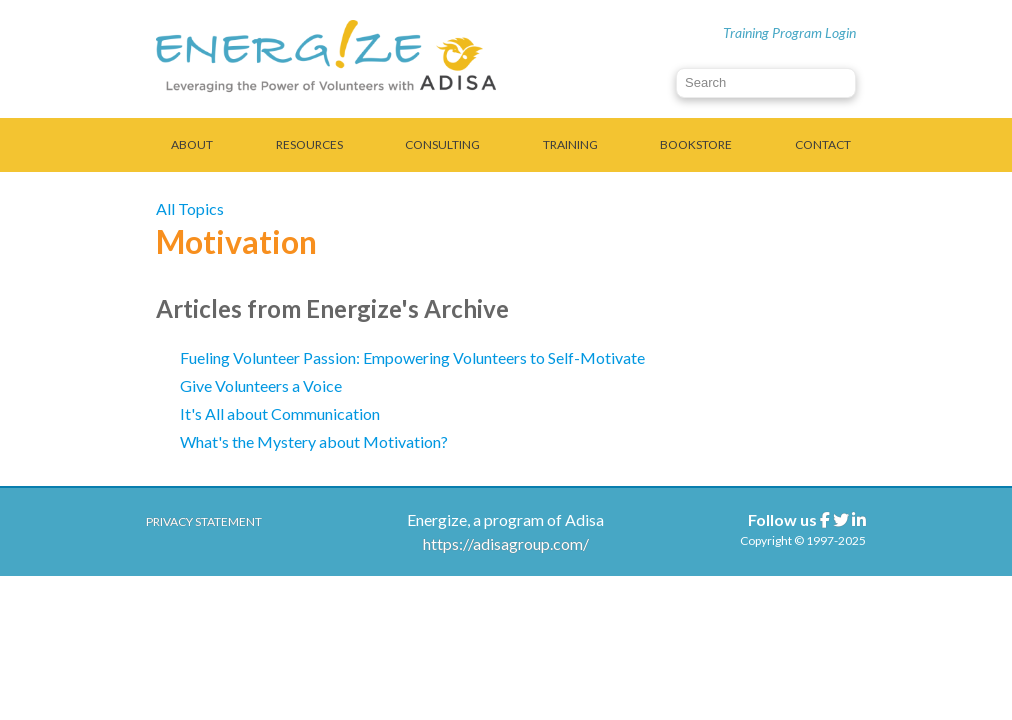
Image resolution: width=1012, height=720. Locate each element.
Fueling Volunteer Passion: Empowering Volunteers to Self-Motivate (412, 357)
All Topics (190, 208)
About (192, 144)
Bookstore (696, 144)
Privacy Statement (204, 521)
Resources (309, 144)
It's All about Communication (280, 413)
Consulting (442, 144)
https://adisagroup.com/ (506, 543)
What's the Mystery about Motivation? (314, 441)
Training (570, 144)
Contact (823, 144)
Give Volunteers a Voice (261, 385)
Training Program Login (789, 32)
